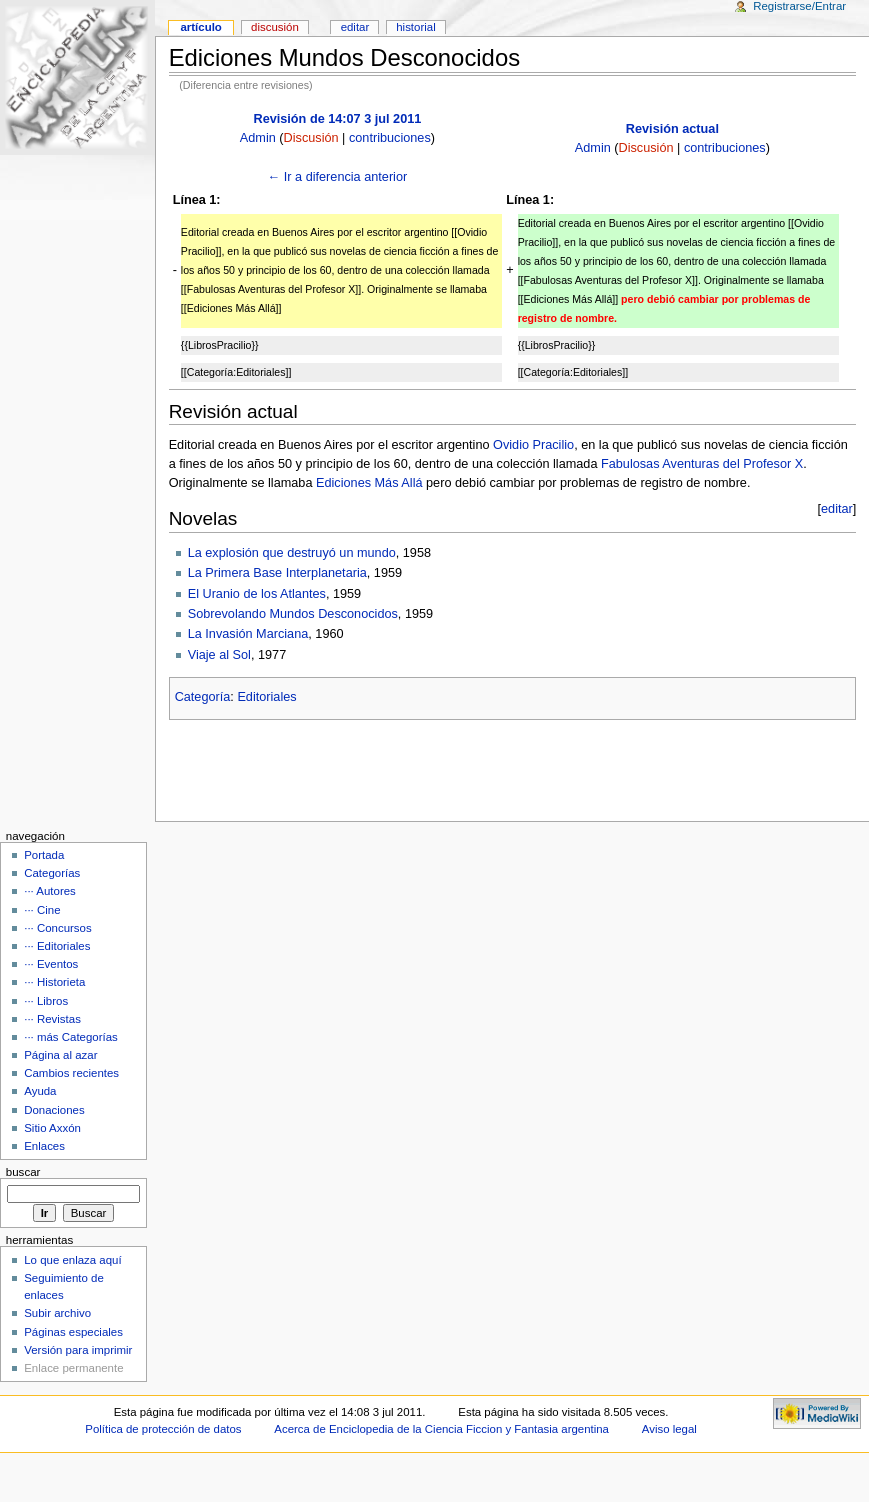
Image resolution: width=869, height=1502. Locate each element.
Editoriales (266, 697)
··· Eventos (51, 964)
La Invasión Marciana (248, 634)
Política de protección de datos (163, 1429)
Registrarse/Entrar (799, 6)
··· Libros (46, 1001)
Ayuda (40, 1091)
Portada (44, 855)
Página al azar (60, 1055)
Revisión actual (672, 129)
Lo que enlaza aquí (72, 1260)
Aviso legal (669, 1429)
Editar (355, 27)
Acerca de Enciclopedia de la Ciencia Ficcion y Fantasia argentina (441, 1429)
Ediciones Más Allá (369, 483)
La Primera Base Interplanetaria (277, 573)
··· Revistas (52, 1019)
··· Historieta (54, 982)
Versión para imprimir (78, 1350)
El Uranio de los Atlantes (257, 594)
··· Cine (42, 910)
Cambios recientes (71, 1073)
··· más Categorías (71, 1037)
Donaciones (54, 1110)
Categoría (203, 697)
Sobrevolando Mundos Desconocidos (293, 614)
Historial (415, 27)
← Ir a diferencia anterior (338, 177)
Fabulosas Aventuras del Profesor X (702, 464)
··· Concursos (57, 928)
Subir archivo (57, 1313)
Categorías (52, 873)
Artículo (200, 27)
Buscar (23, 1172)
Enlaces (44, 1146)
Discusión (311, 138)
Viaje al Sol (219, 655)
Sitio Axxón (52, 1128)
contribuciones (390, 138)
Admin (258, 138)
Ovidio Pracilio (533, 445)
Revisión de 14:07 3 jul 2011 (337, 119)
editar (837, 509)
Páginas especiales (73, 1332)
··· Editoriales (57, 946)
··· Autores (50, 891)
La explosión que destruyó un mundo (292, 553)
